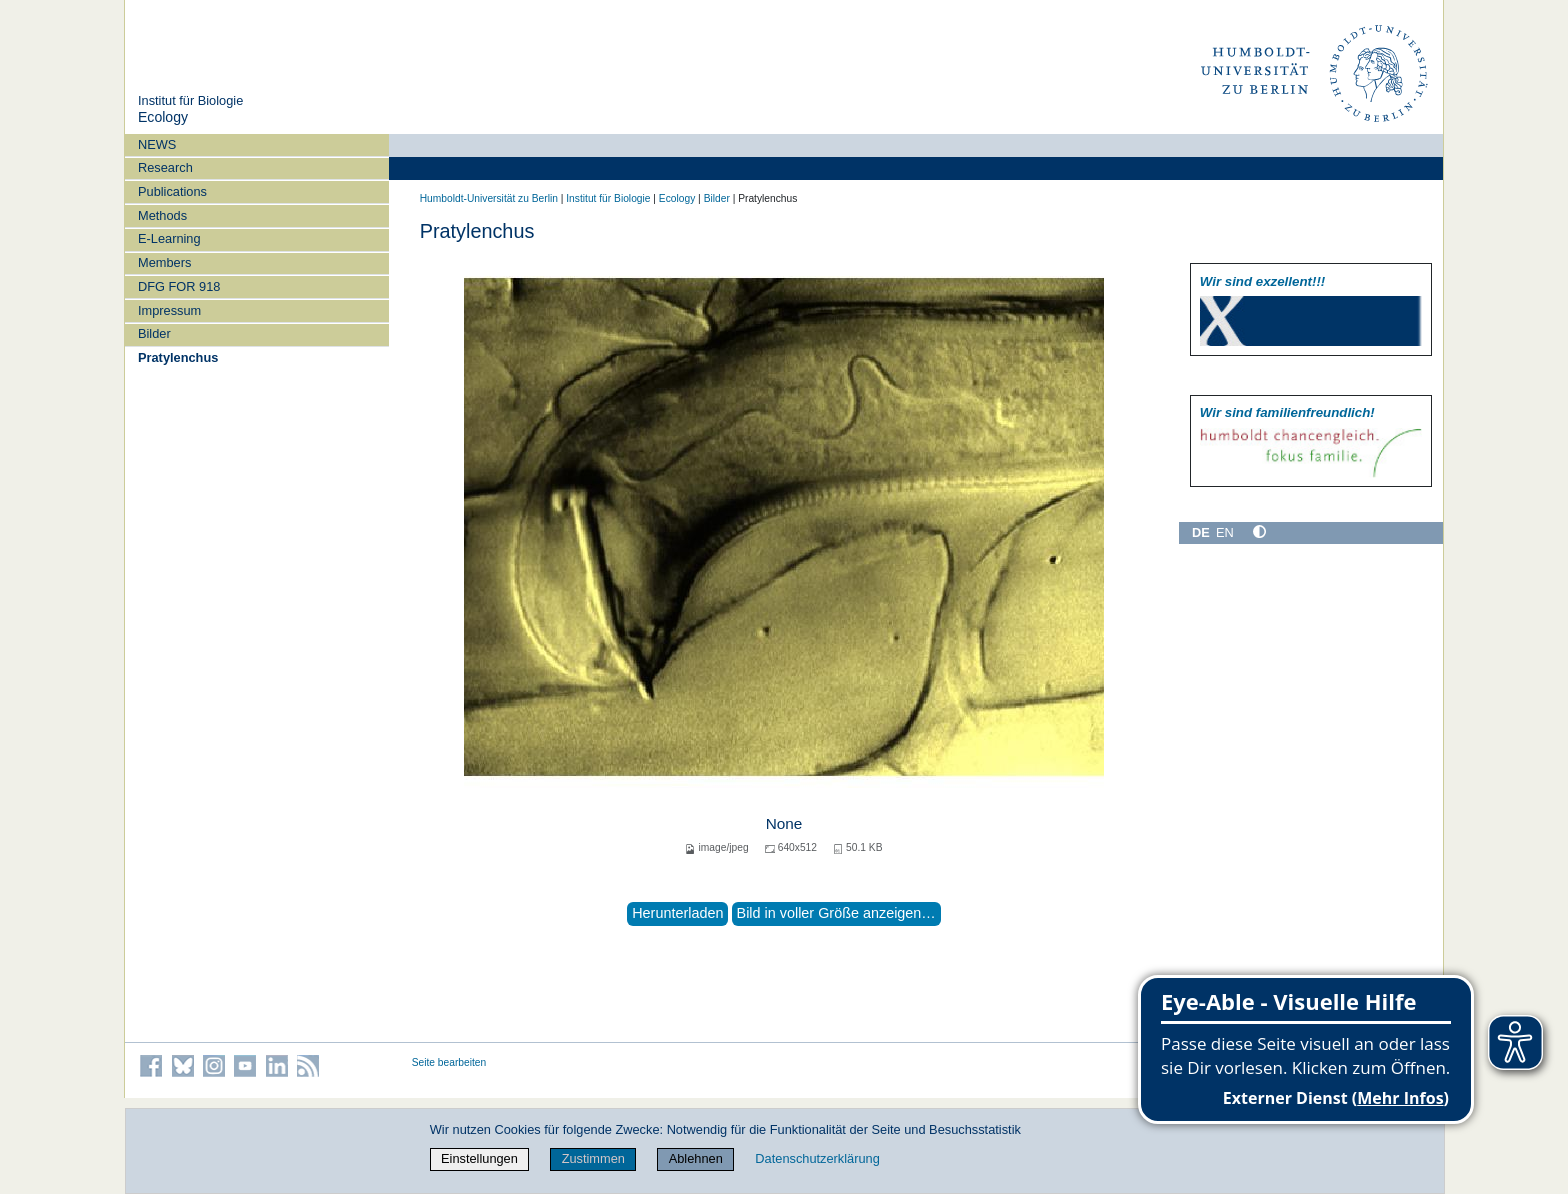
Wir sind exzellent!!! (1262, 281)
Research (165, 167)
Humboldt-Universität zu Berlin (489, 198)
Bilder (154, 333)
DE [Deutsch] (1201, 532)
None (784, 823)
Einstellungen (479, 1158)
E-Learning (169, 238)
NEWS (157, 144)
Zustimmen (593, 1158)
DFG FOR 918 (179, 286)
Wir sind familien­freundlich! (1287, 412)
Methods (162, 215)
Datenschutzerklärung (817, 1158)
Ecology (163, 117)
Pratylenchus (178, 357)
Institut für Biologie (190, 100)
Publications (172, 191)
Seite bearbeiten (449, 1062)
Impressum (169, 310)
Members (164, 262)
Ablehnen (696, 1158)
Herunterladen (677, 913)
